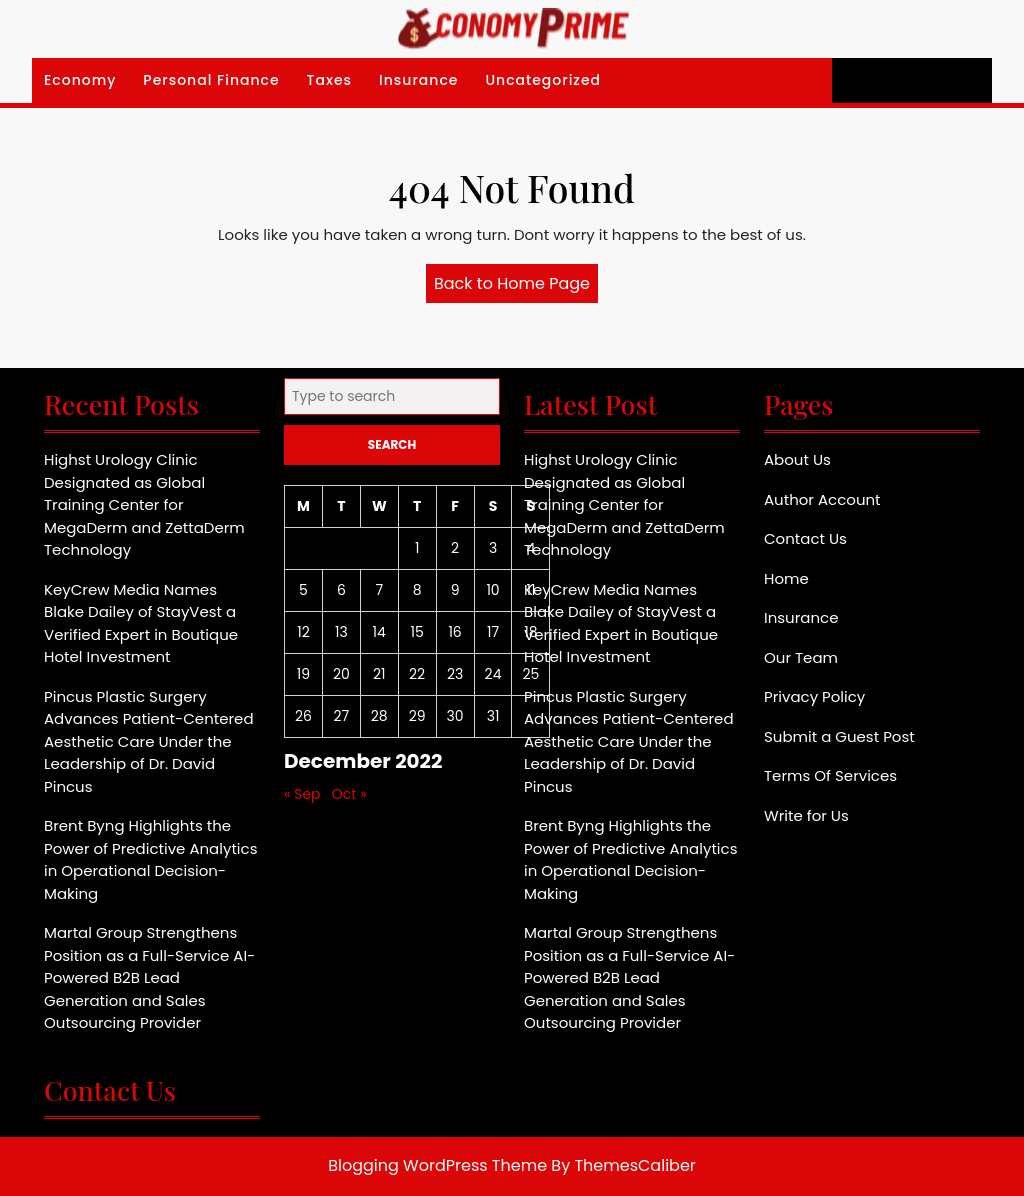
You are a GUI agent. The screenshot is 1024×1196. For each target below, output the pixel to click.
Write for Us (806, 815)
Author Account (822, 499)
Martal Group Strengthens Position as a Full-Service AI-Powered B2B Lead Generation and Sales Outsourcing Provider (149, 977)
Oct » (349, 794)
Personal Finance (211, 80)
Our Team (801, 657)
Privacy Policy (814, 696)
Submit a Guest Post (839, 736)
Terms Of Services (830, 775)
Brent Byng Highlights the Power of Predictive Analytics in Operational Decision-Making (150, 859)
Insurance (418, 80)
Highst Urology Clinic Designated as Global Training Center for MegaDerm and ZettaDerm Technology (144, 504)
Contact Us (805, 538)
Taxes (330, 80)
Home (786, 578)
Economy (80, 80)
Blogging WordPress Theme (437, 1165)
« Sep (302, 794)
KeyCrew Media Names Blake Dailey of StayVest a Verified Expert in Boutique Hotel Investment (141, 623)
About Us (797, 459)
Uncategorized (543, 80)
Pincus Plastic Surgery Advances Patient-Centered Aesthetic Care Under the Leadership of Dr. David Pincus (149, 741)
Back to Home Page (516, 287)
